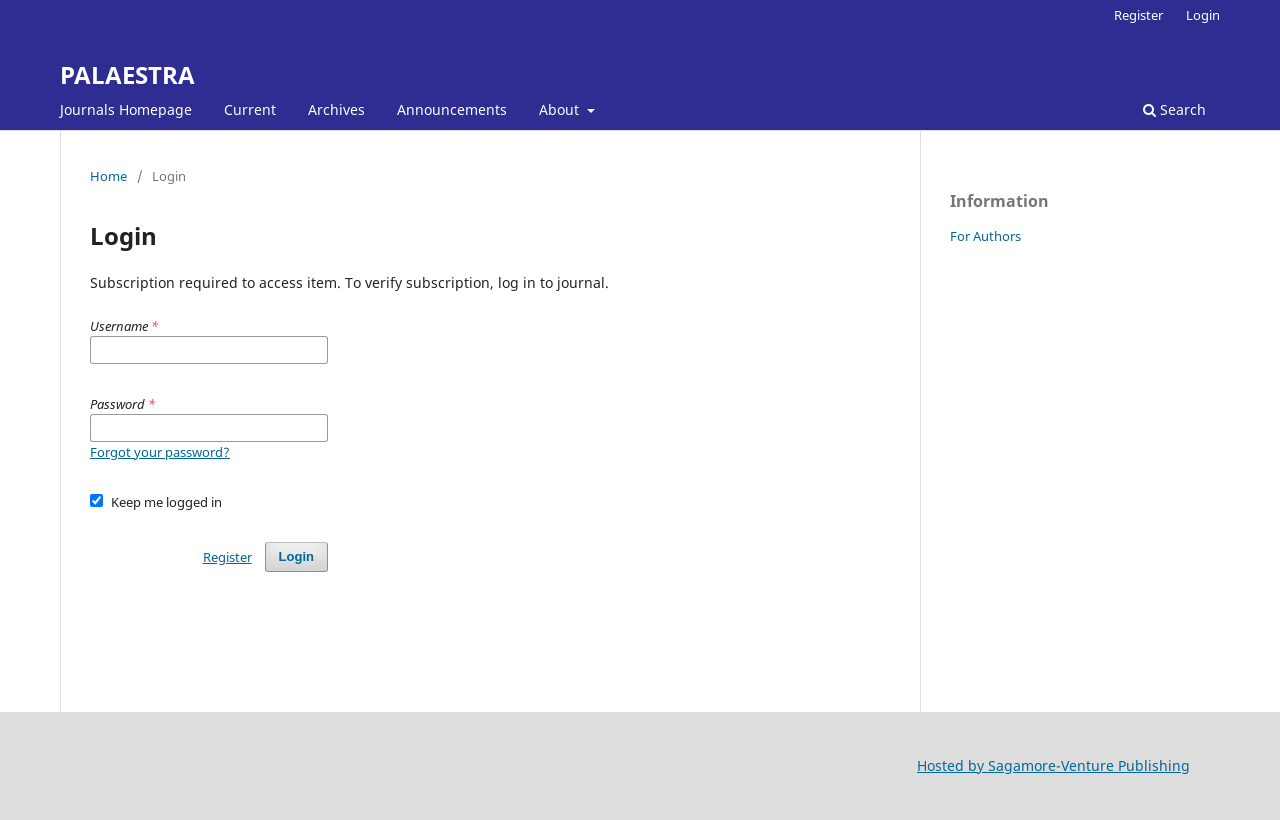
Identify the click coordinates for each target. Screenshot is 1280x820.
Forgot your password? (160, 452)
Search (1174, 109)
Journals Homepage (126, 109)
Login (1203, 15)
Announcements (452, 109)
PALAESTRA (127, 74)
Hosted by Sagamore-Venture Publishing (1053, 765)
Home (108, 176)
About (561, 109)
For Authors (985, 236)
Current (250, 109)
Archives (336, 109)
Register (1138, 15)
